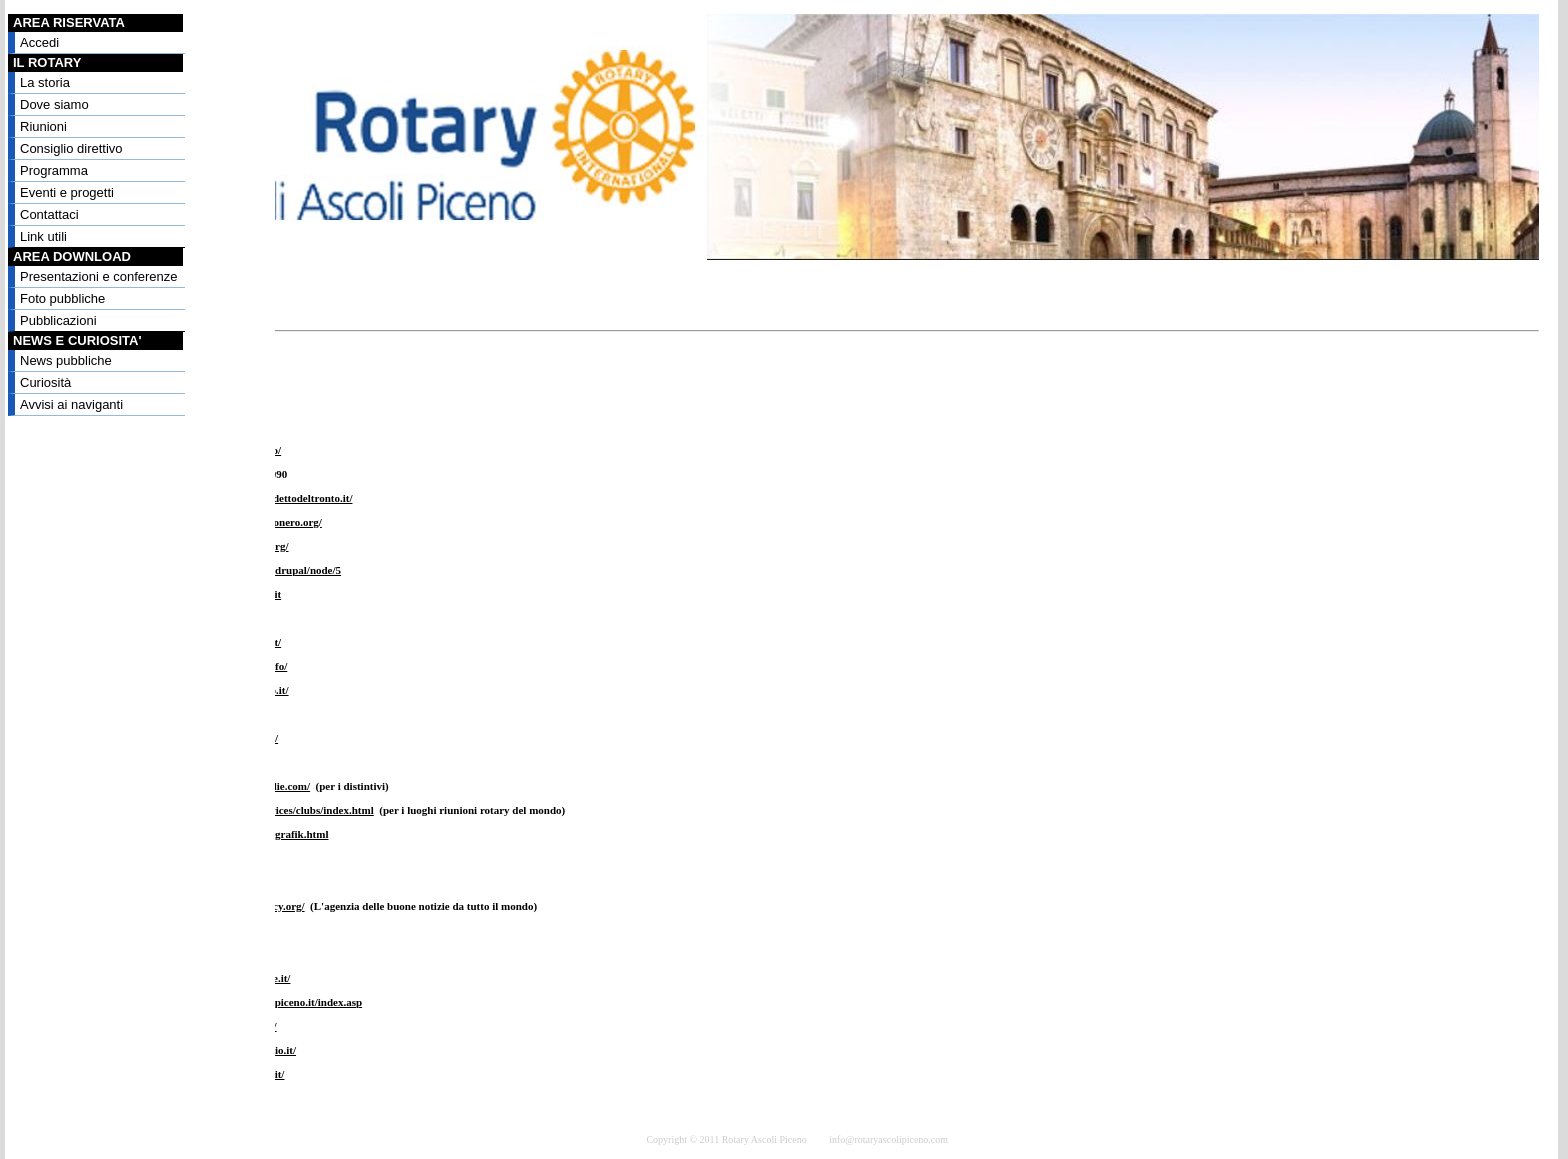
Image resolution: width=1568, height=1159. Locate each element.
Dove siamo (54, 104)
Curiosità (45, 382)
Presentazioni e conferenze (99, 276)
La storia (45, 82)
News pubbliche (66, 360)
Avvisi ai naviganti (71, 404)
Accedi (39, 42)
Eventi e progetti (67, 192)
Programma (54, 170)
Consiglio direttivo (71, 148)
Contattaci (49, 214)
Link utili (43, 236)
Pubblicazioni (58, 320)
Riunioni (43, 126)
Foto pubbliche (62, 298)
